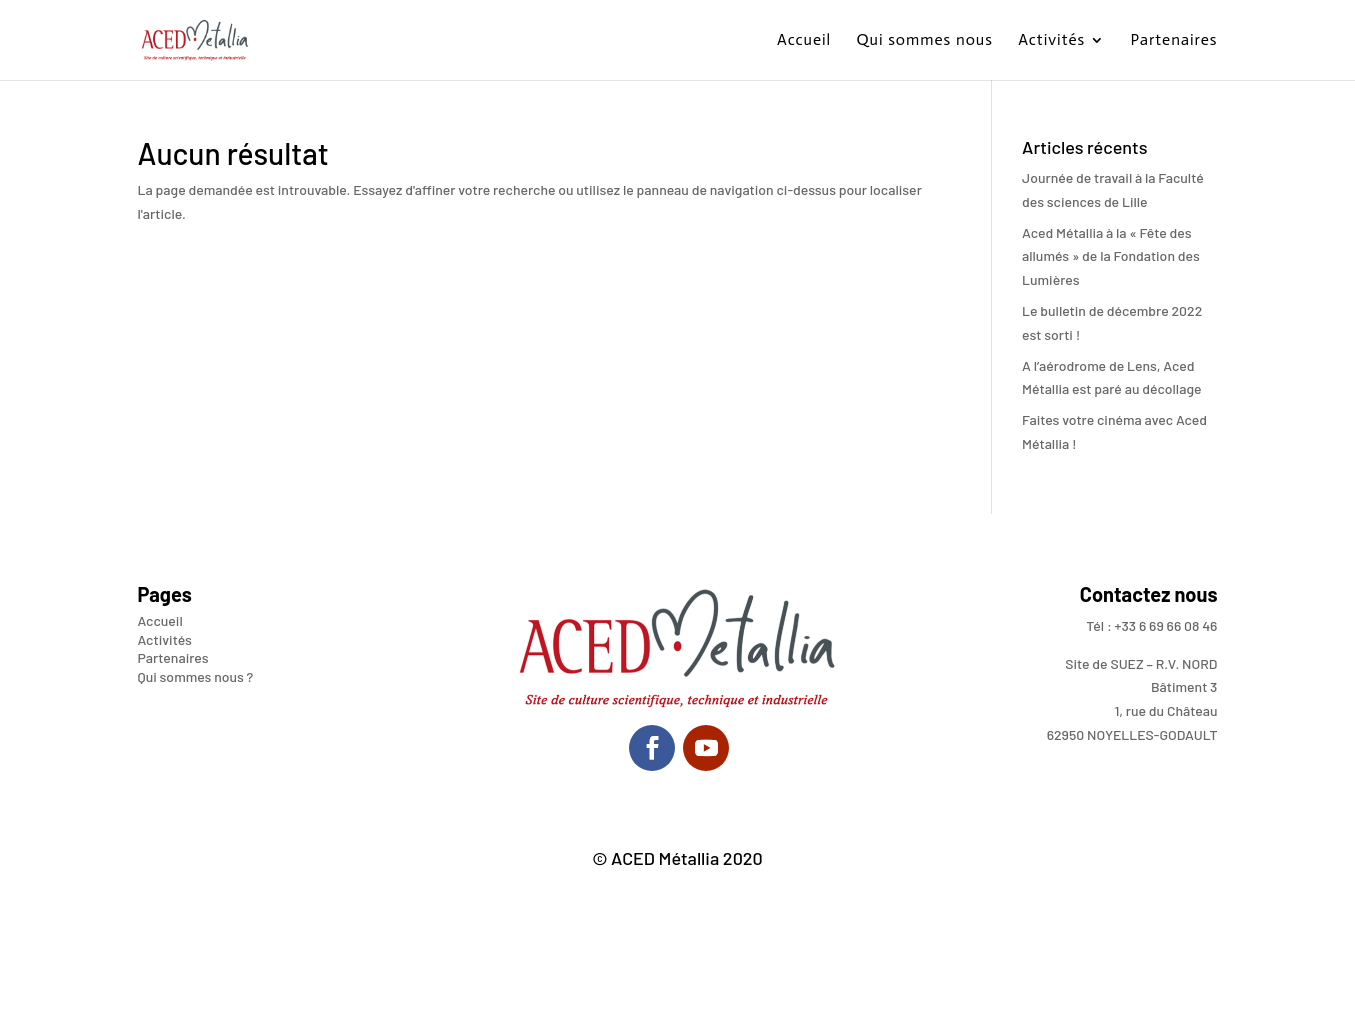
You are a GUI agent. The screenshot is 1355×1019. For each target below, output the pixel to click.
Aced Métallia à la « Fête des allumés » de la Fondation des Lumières (1111, 256)
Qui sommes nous (924, 41)
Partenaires (1173, 41)
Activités (1051, 41)
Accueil (804, 41)
